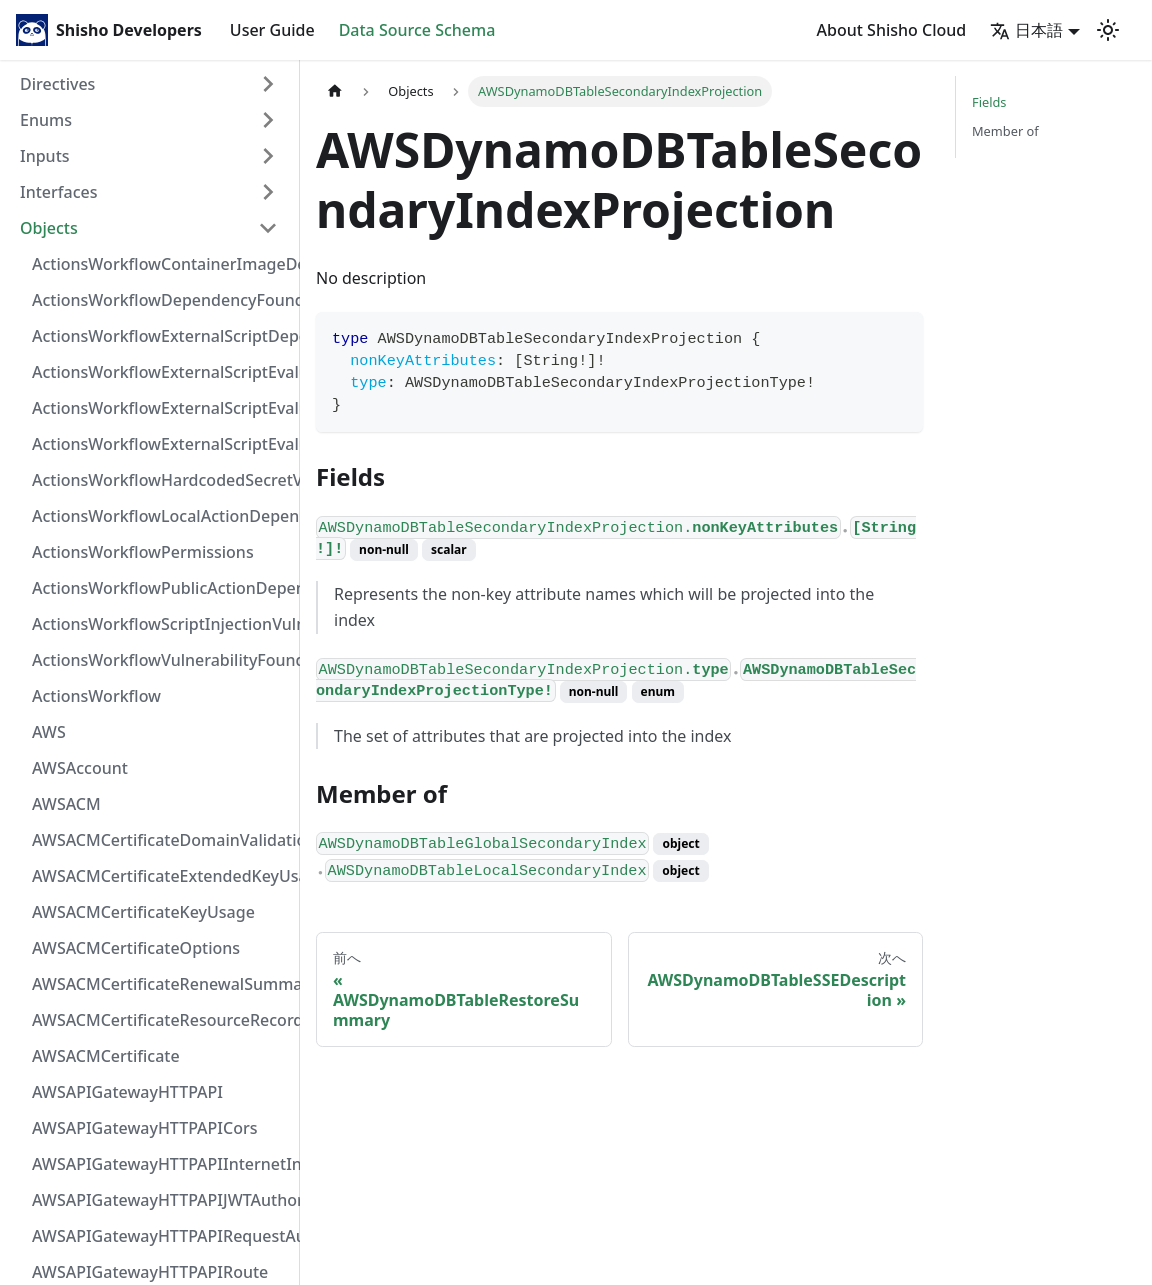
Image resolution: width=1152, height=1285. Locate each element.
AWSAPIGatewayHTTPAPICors (145, 1128)
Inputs (45, 156)
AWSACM (66, 804)
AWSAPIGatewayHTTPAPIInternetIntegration (161, 1164)
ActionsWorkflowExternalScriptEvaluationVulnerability (161, 444)
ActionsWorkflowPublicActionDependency (161, 588)
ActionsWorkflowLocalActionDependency (161, 516)
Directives (57, 84)
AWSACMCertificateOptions (136, 948)
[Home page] (335, 91)
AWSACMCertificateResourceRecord (161, 1020)
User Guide (272, 30)
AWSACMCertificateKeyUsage (143, 912)
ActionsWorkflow (96, 696)
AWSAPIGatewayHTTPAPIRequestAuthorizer (161, 1236)
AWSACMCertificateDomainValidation (161, 840)
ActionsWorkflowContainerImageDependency (161, 264)
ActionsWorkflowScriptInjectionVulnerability (161, 624)
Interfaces (58, 192)
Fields (989, 102)
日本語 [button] (1026, 30)
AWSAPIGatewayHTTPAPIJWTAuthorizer (161, 1200)
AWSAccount (80, 768)
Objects (49, 228)
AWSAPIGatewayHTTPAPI (127, 1092)
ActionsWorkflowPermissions (143, 552)
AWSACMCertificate (106, 1056)
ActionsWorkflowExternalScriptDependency (161, 336)
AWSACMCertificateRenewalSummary (161, 984)
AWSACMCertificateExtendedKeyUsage (161, 876)
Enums (46, 120)
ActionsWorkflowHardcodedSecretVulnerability (161, 480)
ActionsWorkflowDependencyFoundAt (161, 300)
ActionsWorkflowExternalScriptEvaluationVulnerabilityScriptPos (161, 408)
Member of (1005, 131)
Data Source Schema (417, 30)
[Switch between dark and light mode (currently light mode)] (1108, 30)
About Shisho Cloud (892, 30)
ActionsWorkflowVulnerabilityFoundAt (161, 660)
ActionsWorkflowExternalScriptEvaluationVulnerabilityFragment (161, 372)
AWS (49, 732)
